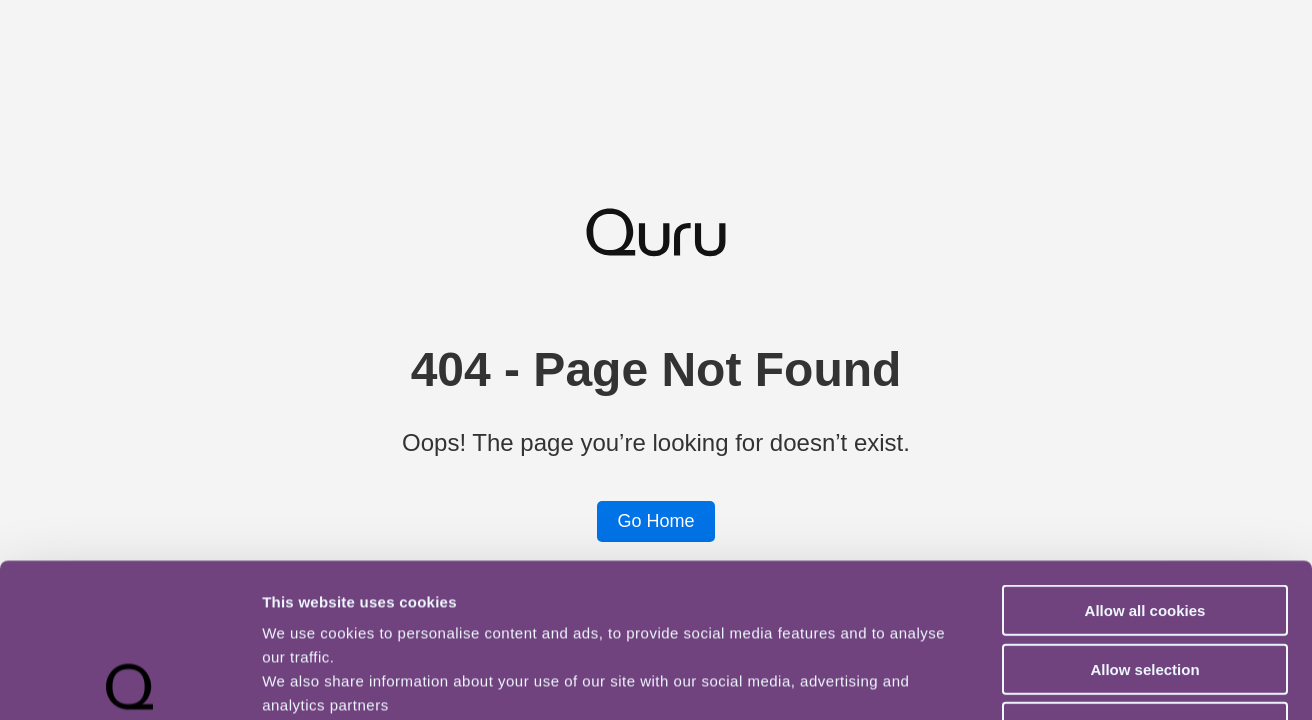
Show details (1049, 680)
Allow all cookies (1145, 456)
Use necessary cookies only (1145, 573)
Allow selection (1144, 515)
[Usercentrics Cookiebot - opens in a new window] (129, 681)
